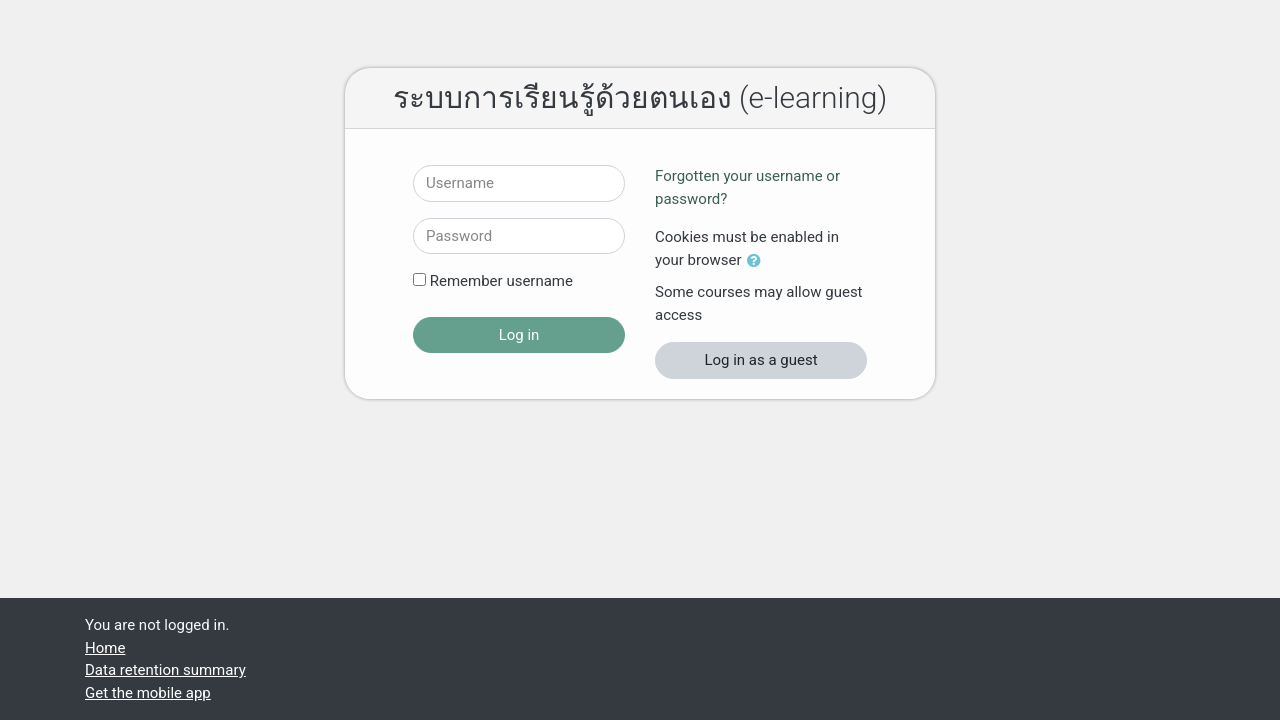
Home (105, 648)
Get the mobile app (148, 693)
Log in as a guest (760, 360)
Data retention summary (165, 670)
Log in (519, 335)
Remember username (501, 281)
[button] (758, 261)
